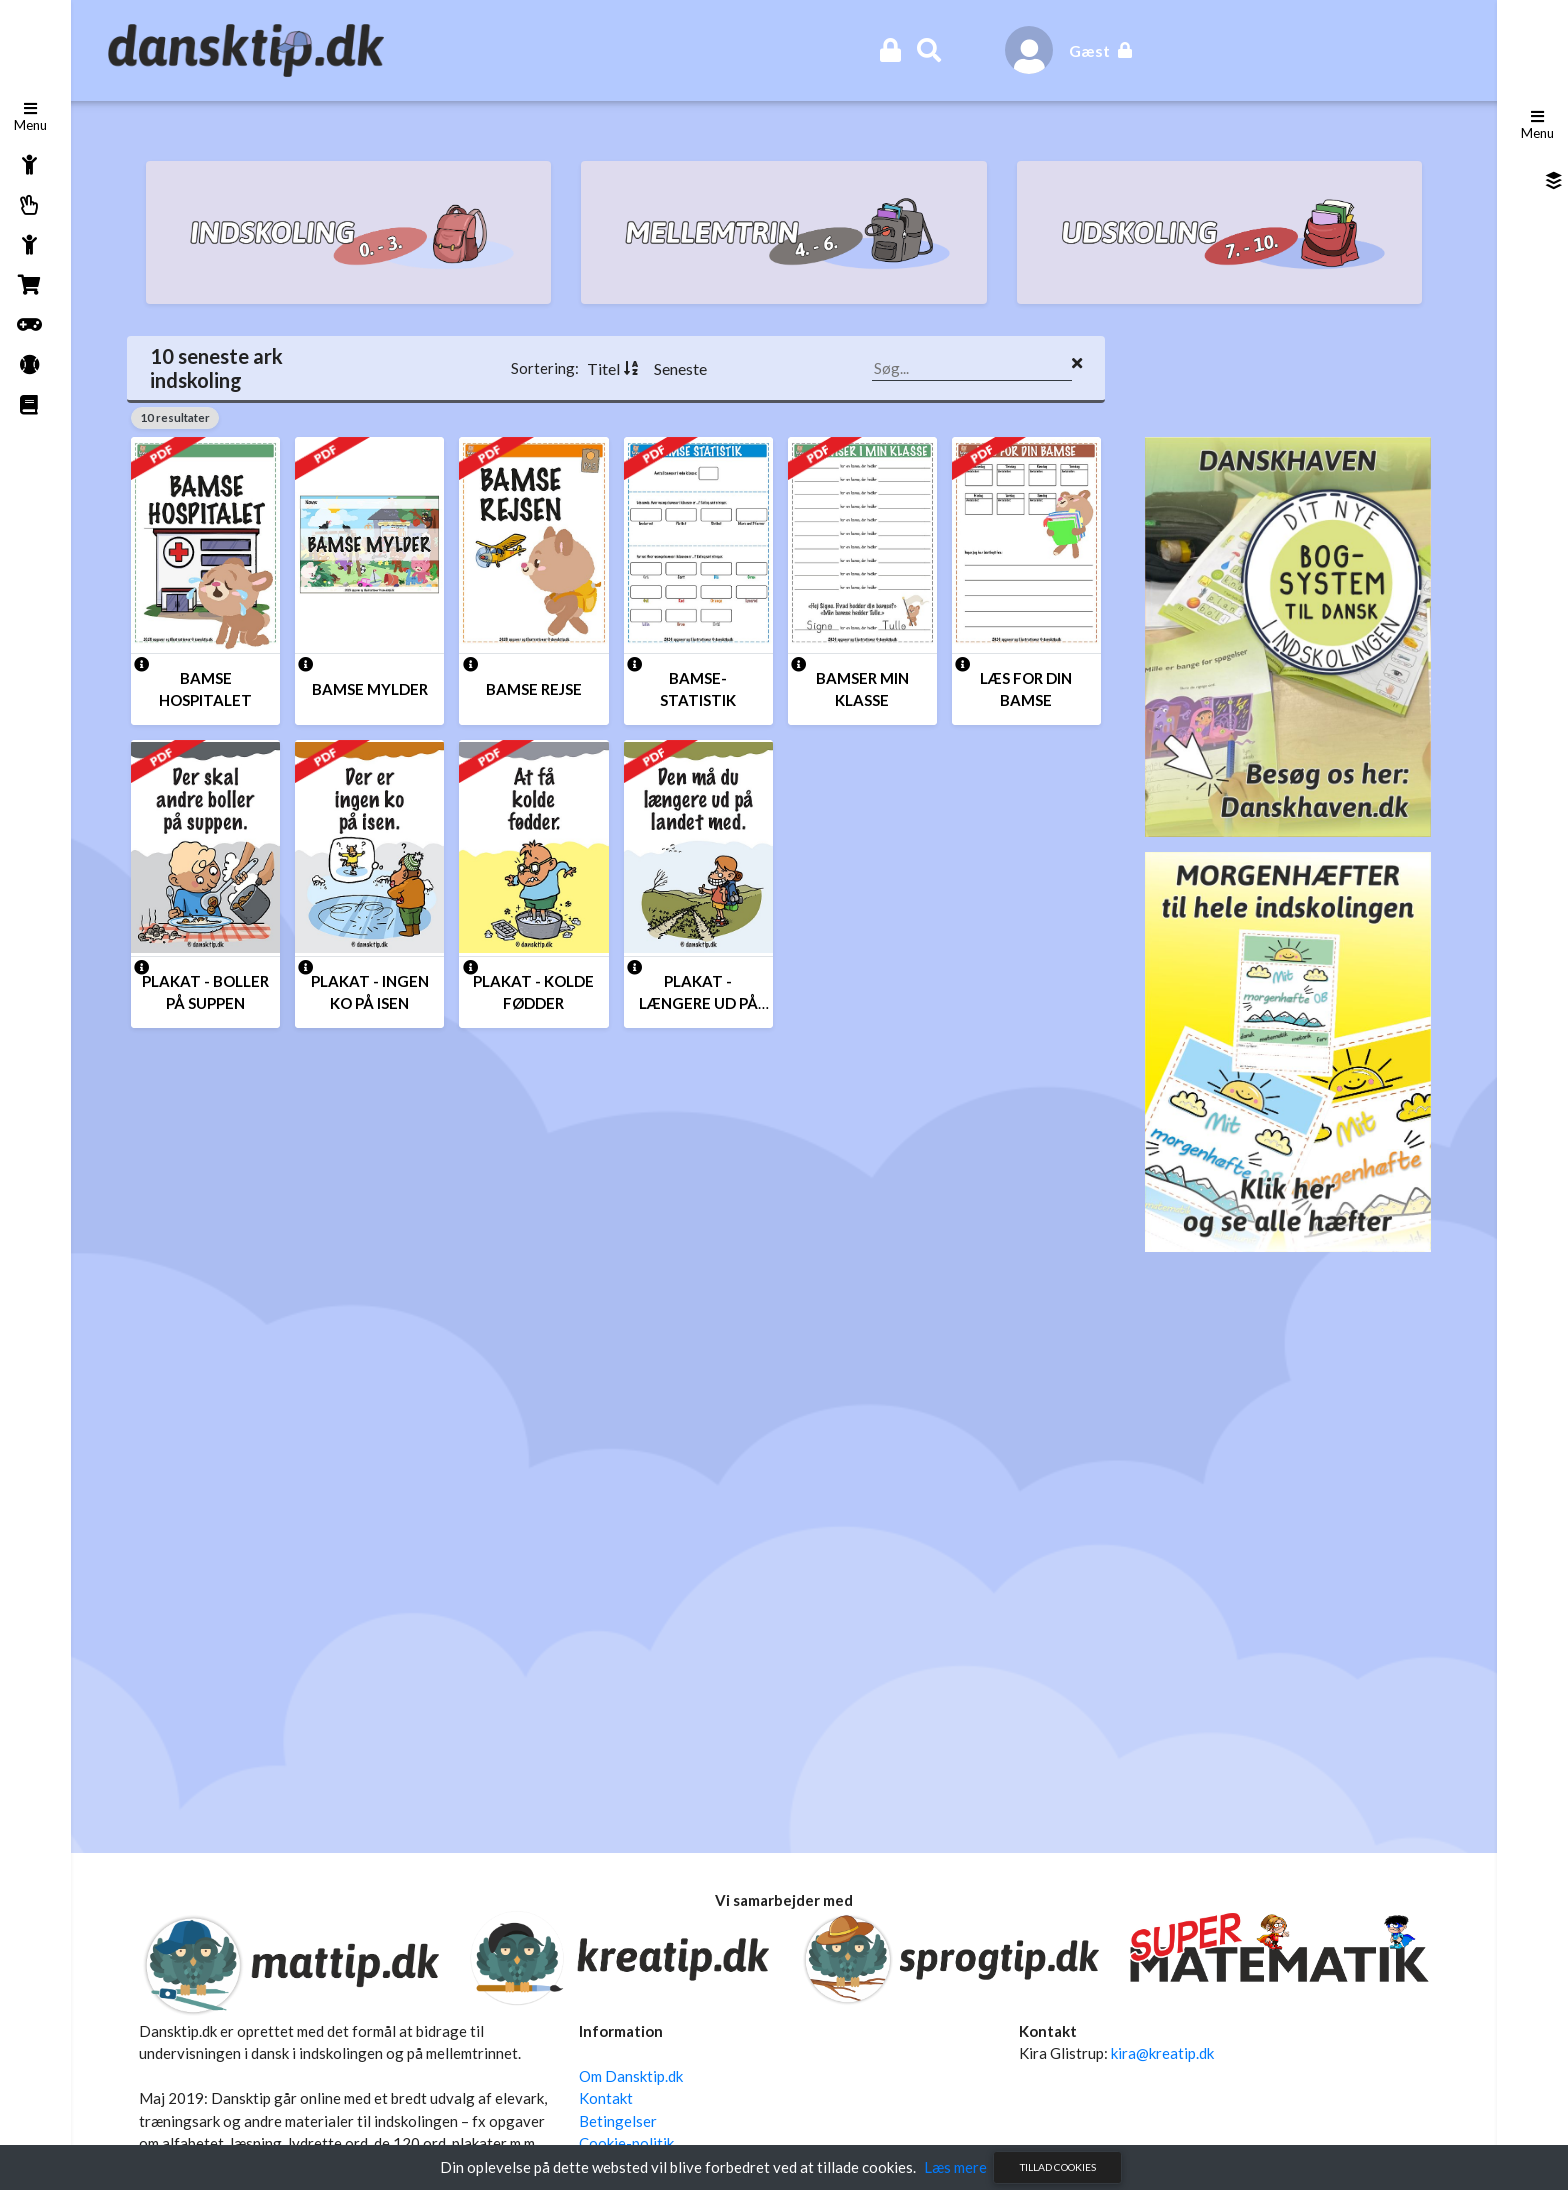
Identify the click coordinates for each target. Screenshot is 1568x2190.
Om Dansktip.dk (633, 2074)
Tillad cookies (1058, 2167)
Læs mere (955, 2167)
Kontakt (608, 2097)
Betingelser (620, 2119)
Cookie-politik (628, 2142)
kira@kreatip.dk (1160, 2052)
